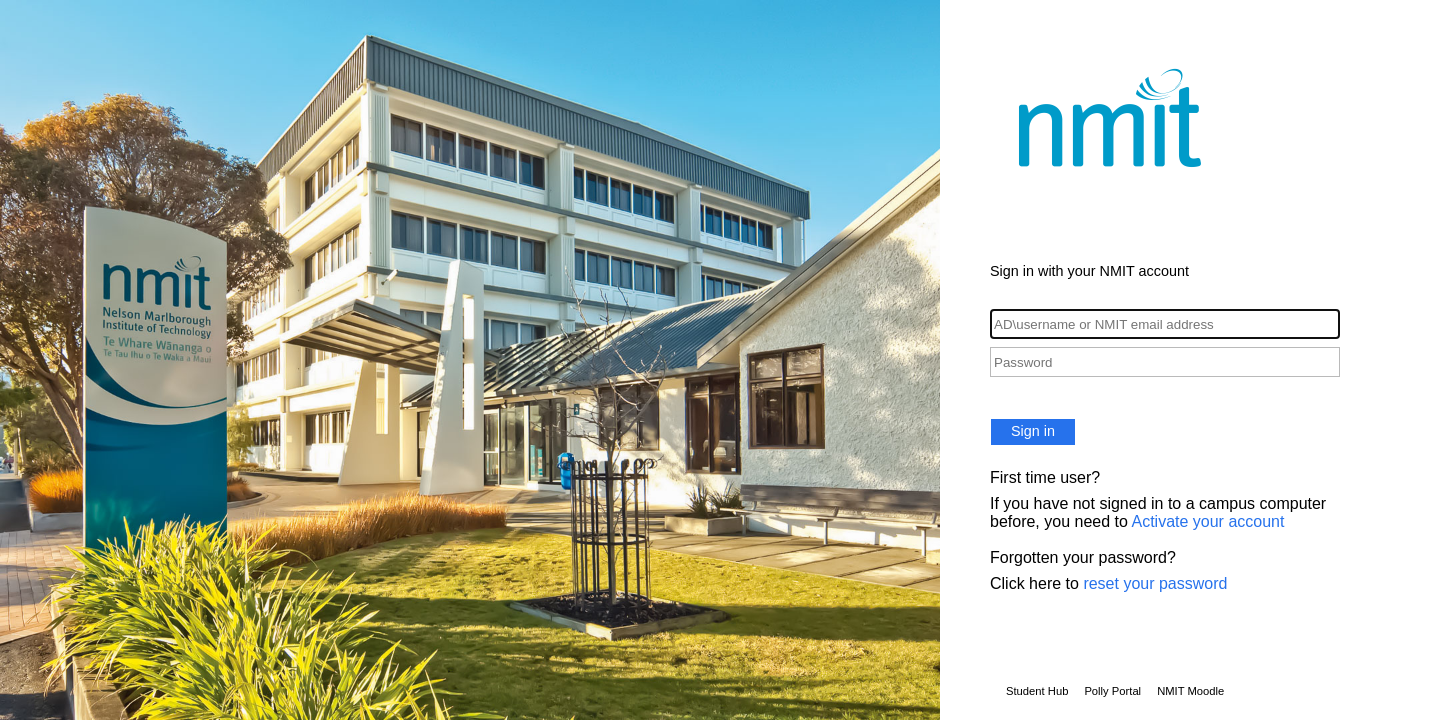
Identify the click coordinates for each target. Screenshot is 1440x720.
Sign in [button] (1033, 431)
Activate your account (1207, 521)
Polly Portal (1112, 691)
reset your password (1155, 583)
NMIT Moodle (1190, 691)
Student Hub (1037, 691)
